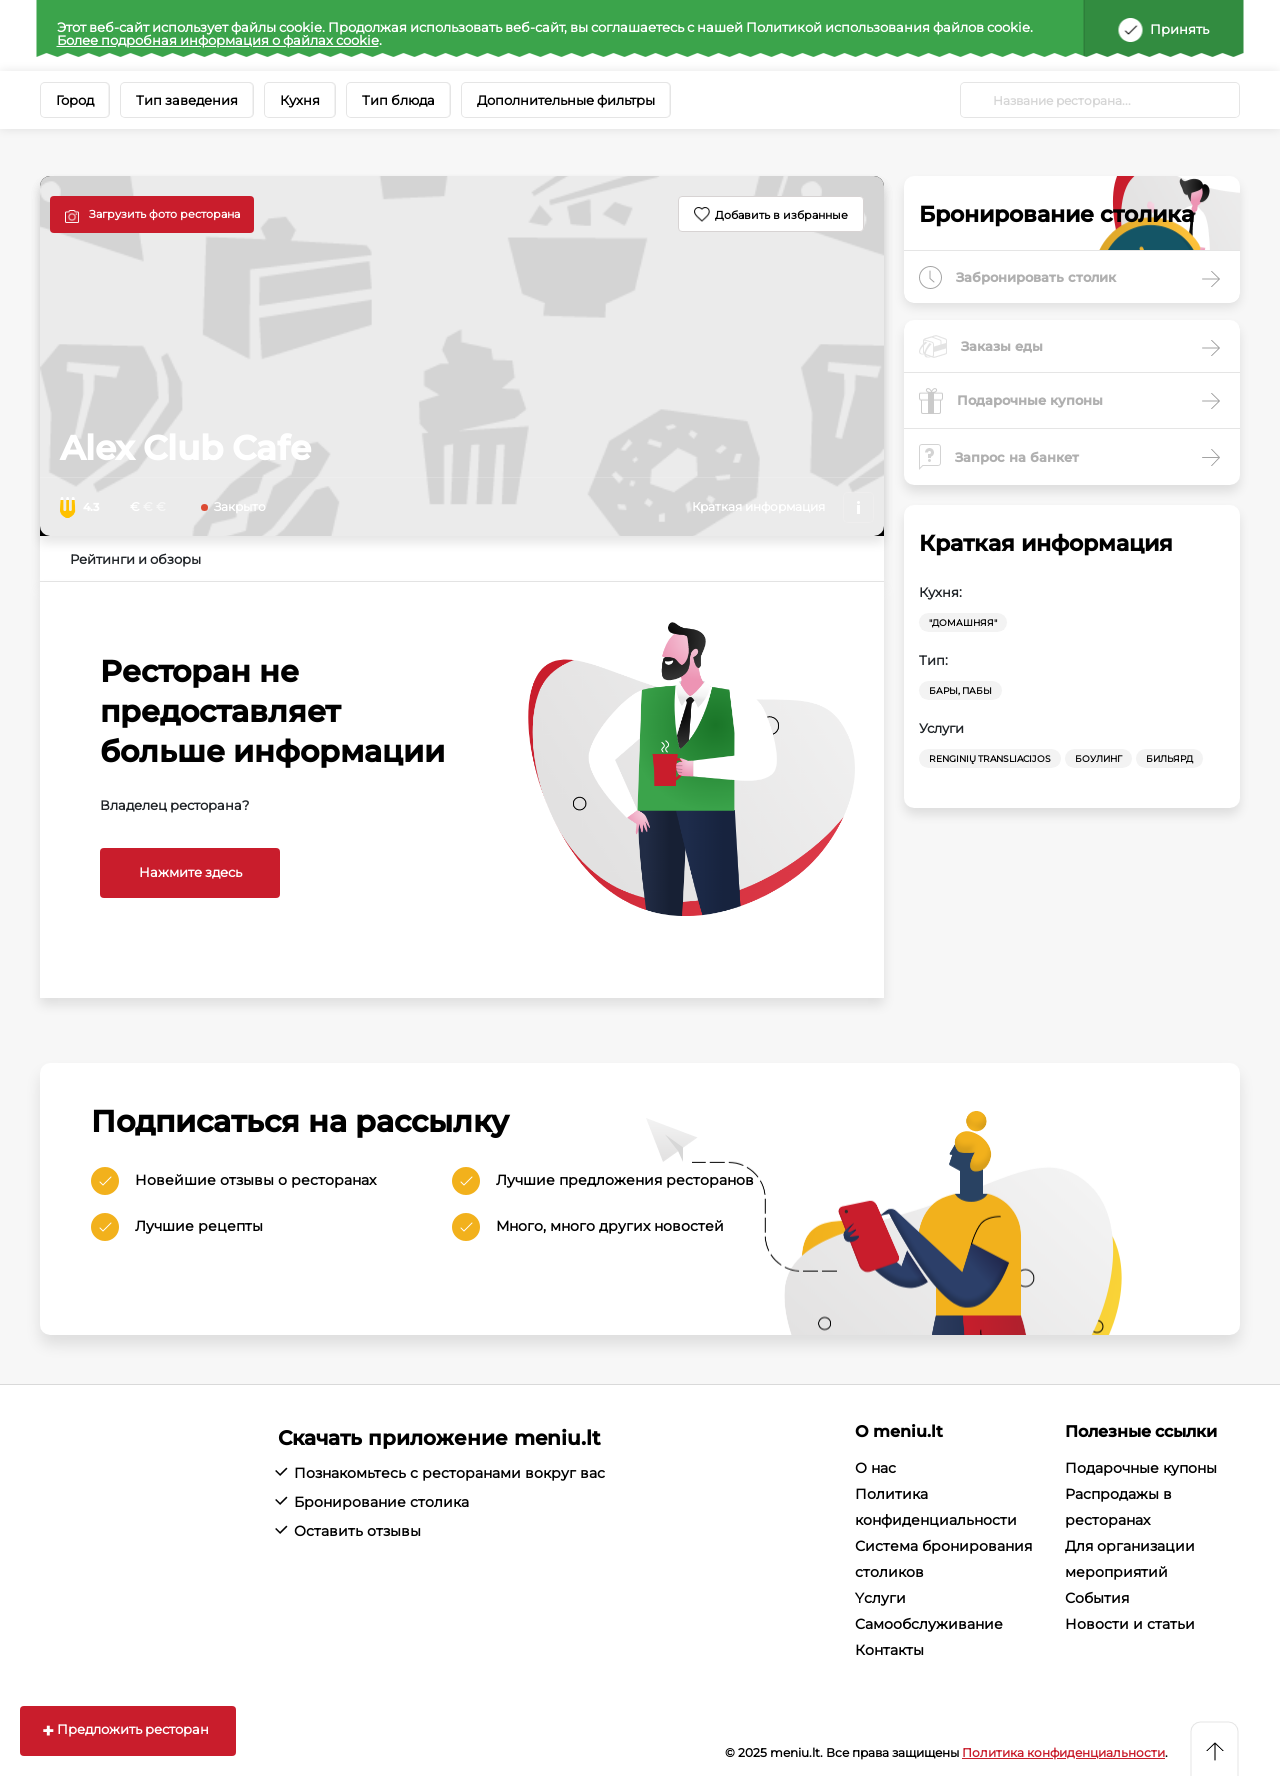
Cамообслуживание (929, 1624)
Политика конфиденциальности (1063, 1752)
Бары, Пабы (960, 690)
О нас (875, 1468)
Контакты (889, 1650)
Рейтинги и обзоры (135, 559)
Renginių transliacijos (990, 758)
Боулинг (1098, 758)
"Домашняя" (963, 622)
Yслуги (880, 1598)
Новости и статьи (1130, 1624)
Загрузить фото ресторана (164, 214)
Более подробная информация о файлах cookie (218, 40)
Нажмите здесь (190, 872)
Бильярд (1169, 758)
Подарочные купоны (1141, 1468)
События (1097, 1598)
